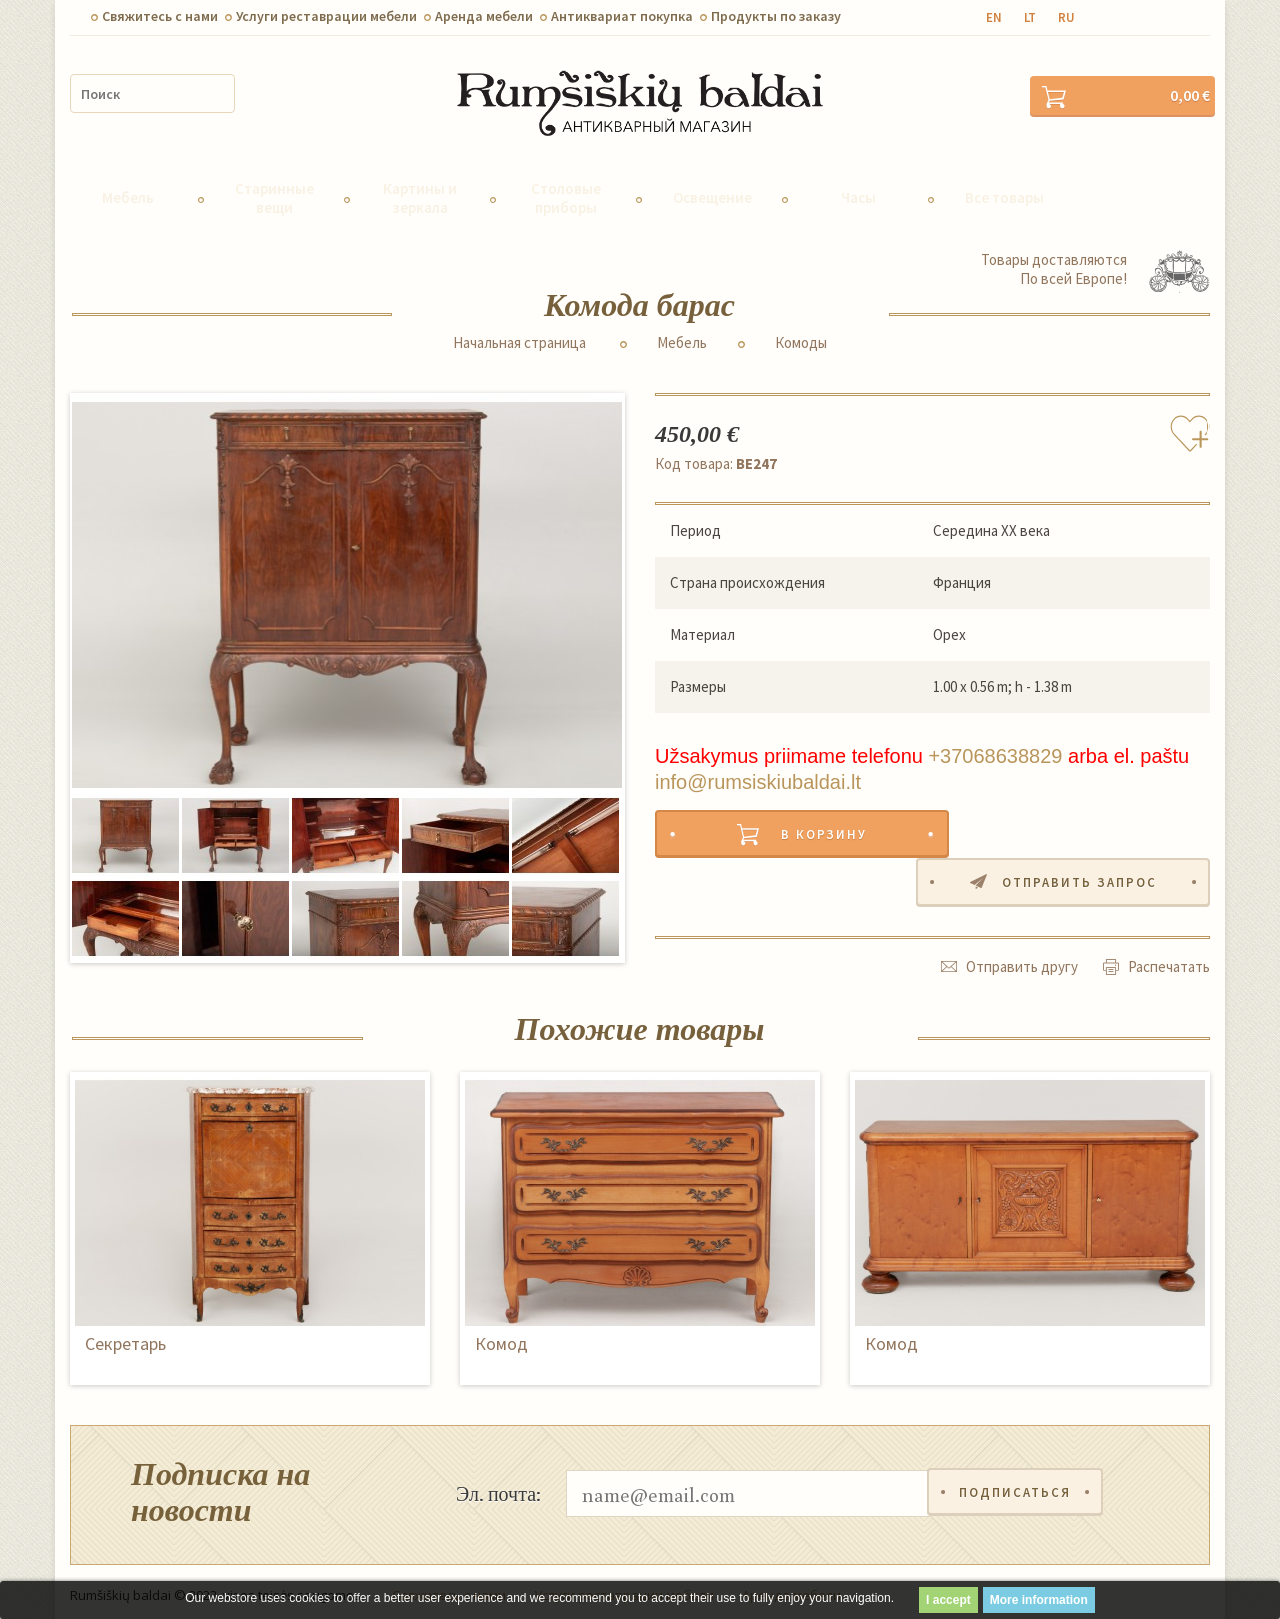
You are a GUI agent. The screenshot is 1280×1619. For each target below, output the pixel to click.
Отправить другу (1022, 910)
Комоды (801, 335)
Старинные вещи (274, 189)
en (994, 17)
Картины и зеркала (420, 189)
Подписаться (1016, 1485)
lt (1030, 17)
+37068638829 (995, 748)
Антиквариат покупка (622, 16)
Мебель (128, 189)
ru (1066, 17)
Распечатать (1169, 910)
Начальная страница (519, 335)
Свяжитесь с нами (160, 16)
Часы (858, 189)
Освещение (712, 189)
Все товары (1004, 189)
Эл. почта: (498, 1485)
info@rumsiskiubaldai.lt (758, 774)
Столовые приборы (566, 189)
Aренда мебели (484, 16)
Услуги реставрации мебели (326, 16)
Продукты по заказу (776, 16)
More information (1039, 1600)
